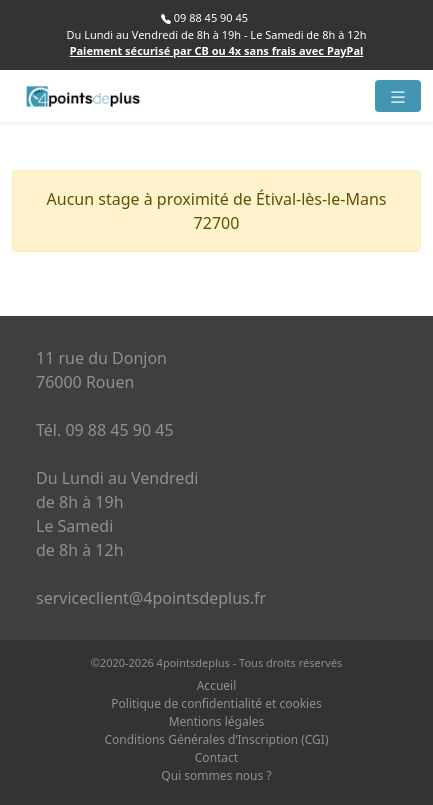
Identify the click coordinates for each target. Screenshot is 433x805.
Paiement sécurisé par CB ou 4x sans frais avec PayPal (217, 50)
